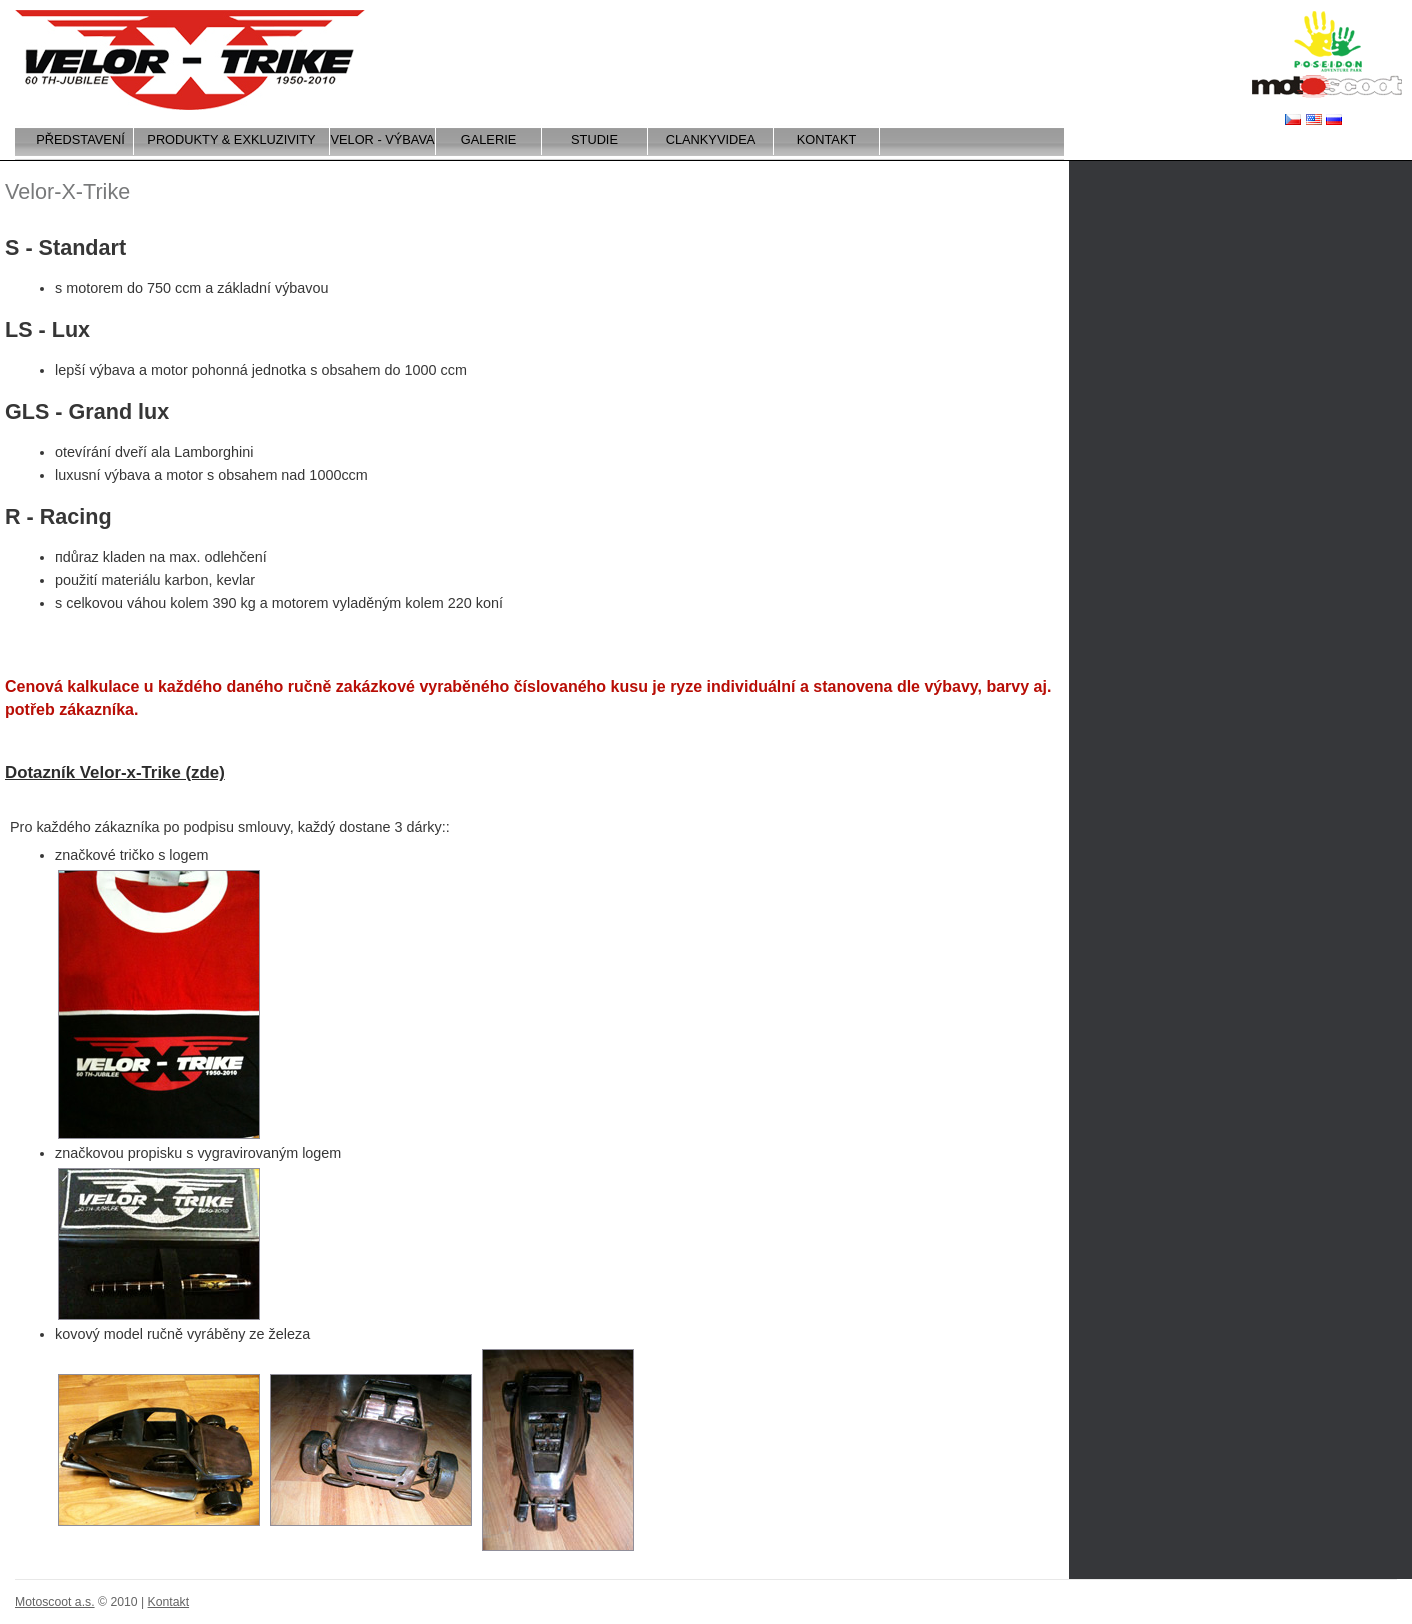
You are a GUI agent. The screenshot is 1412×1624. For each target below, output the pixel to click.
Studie (594, 139)
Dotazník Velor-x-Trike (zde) (115, 772)
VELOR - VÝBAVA (382, 139)
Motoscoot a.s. (1327, 86)
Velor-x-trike (190, 60)
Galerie (488, 139)
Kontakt (827, 139)
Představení (80, 139)
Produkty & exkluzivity (231, 139)
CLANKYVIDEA (711, 139)
